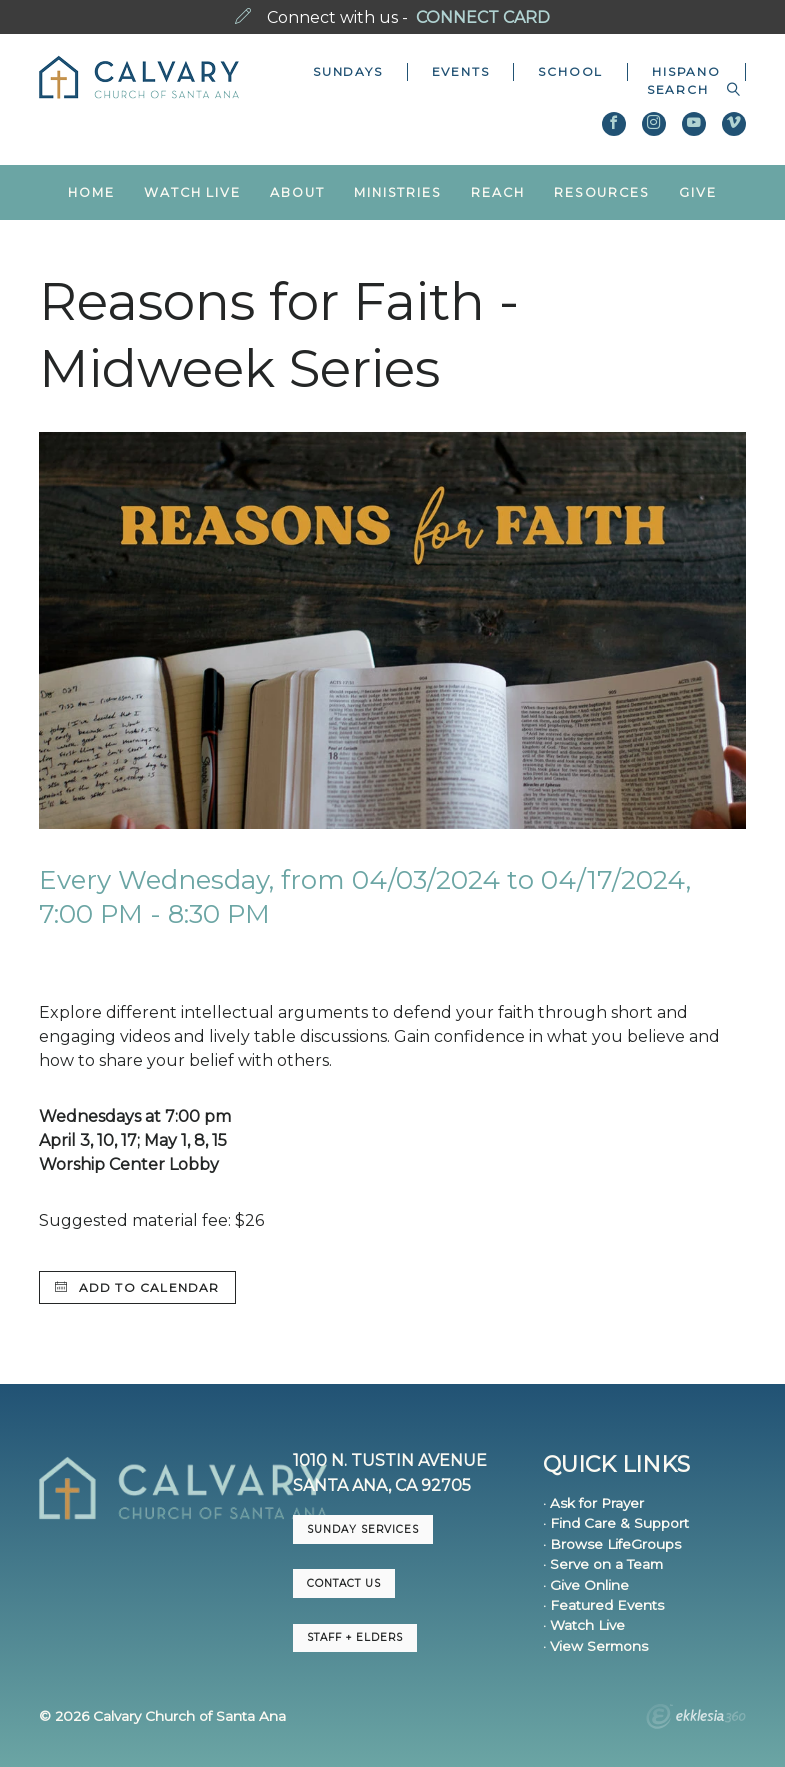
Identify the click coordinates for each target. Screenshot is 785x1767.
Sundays (348, 71)
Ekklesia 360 (696, 1719)
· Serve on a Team (603, 1564)
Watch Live (192, 192)
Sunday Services (363, 1529)
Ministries (398, 192)
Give (698, 192)
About (297, 192)
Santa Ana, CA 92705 (382, 1485)
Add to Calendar (137, 1287)
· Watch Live (584, 1625)
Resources (602, 192)
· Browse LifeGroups (612, 1544)
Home (91, 192)
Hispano (686, 71)
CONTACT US (344, 1583)
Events (461, 71)
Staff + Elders (355, 1637)
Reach (497, 192)
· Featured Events (603, 1605)
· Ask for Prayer (593, 1503)
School (570, 71)
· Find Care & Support (616, 1523)
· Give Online (586, 1585)
